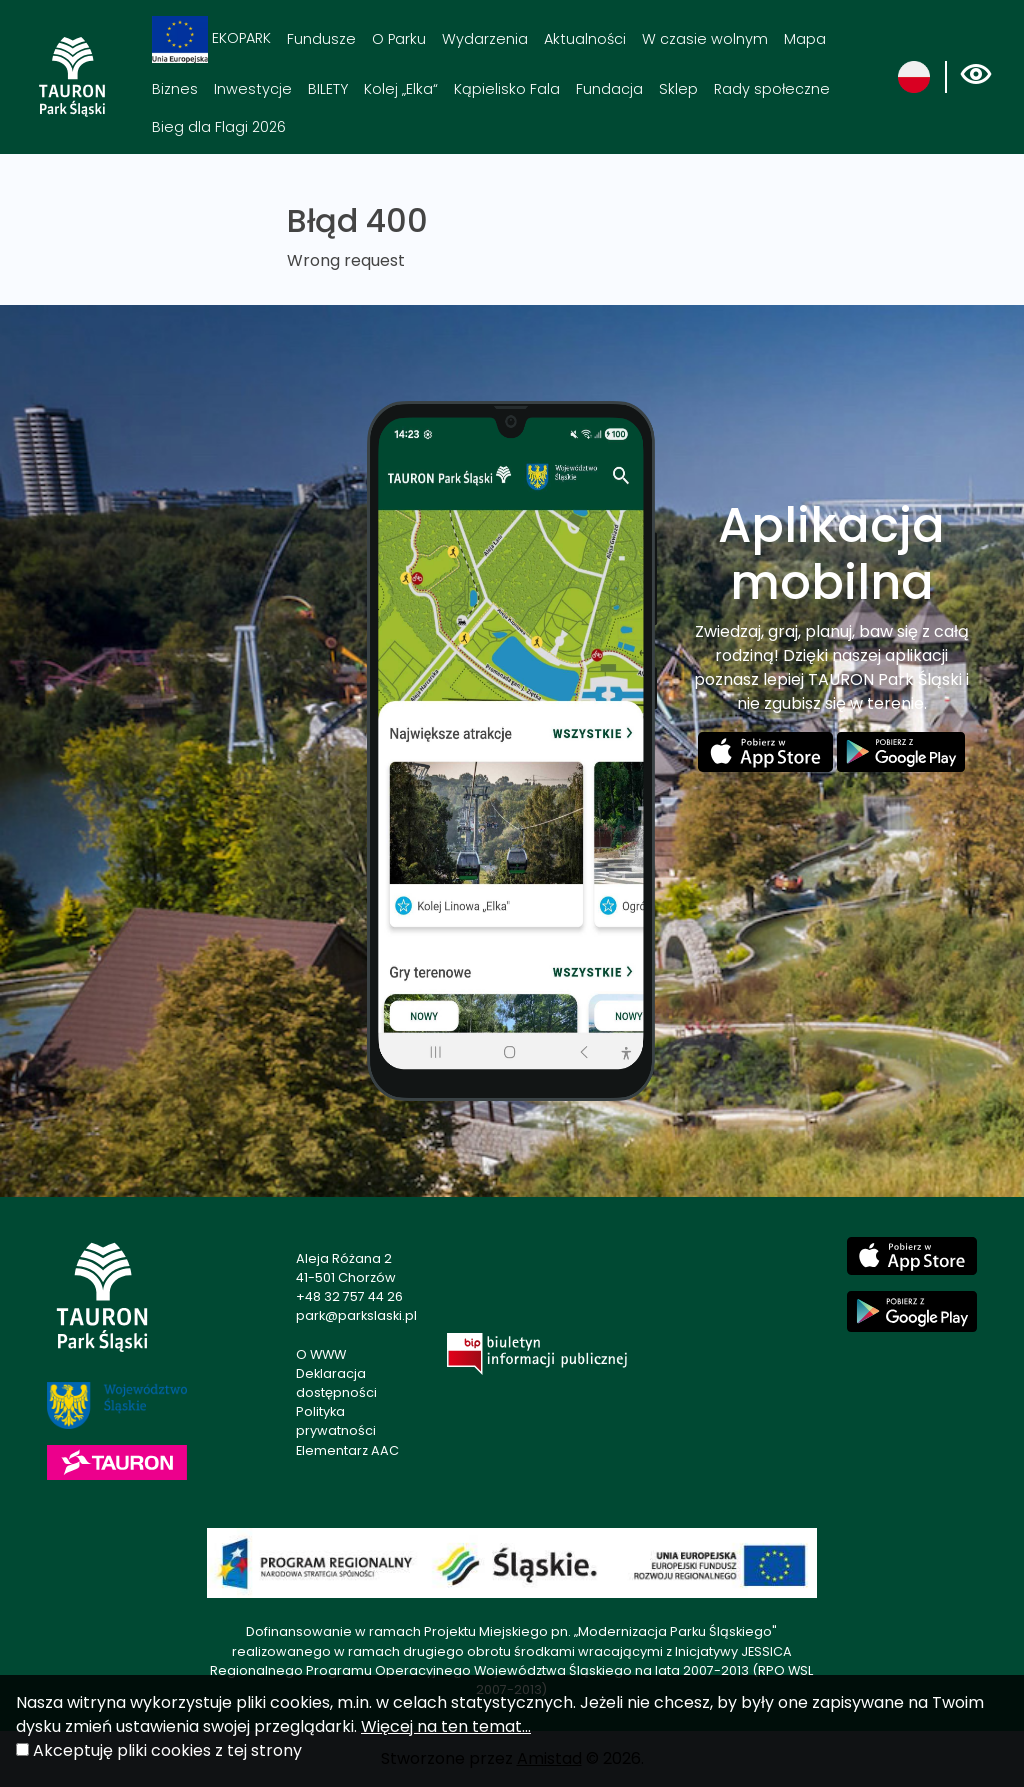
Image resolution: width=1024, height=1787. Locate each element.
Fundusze (321, 39)
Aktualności (585, 39)
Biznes (175, 89)
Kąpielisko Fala (507, 89)
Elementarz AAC (347, 1450)
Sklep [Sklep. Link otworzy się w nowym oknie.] (678, 89)
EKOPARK (211, 39)
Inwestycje (253, 89)
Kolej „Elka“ (401, 89)
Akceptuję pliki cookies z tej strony (167, 1750)
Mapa (805, 39)
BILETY (328, 89)
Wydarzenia (485, 39)
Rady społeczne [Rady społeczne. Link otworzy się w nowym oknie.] (772, 89)
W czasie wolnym (705, 39)
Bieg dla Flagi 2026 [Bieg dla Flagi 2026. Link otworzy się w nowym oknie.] (219, 127)
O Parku (399, 39)
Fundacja (609, 89)
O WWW (321, 1354)
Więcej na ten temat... (446, 1726)
